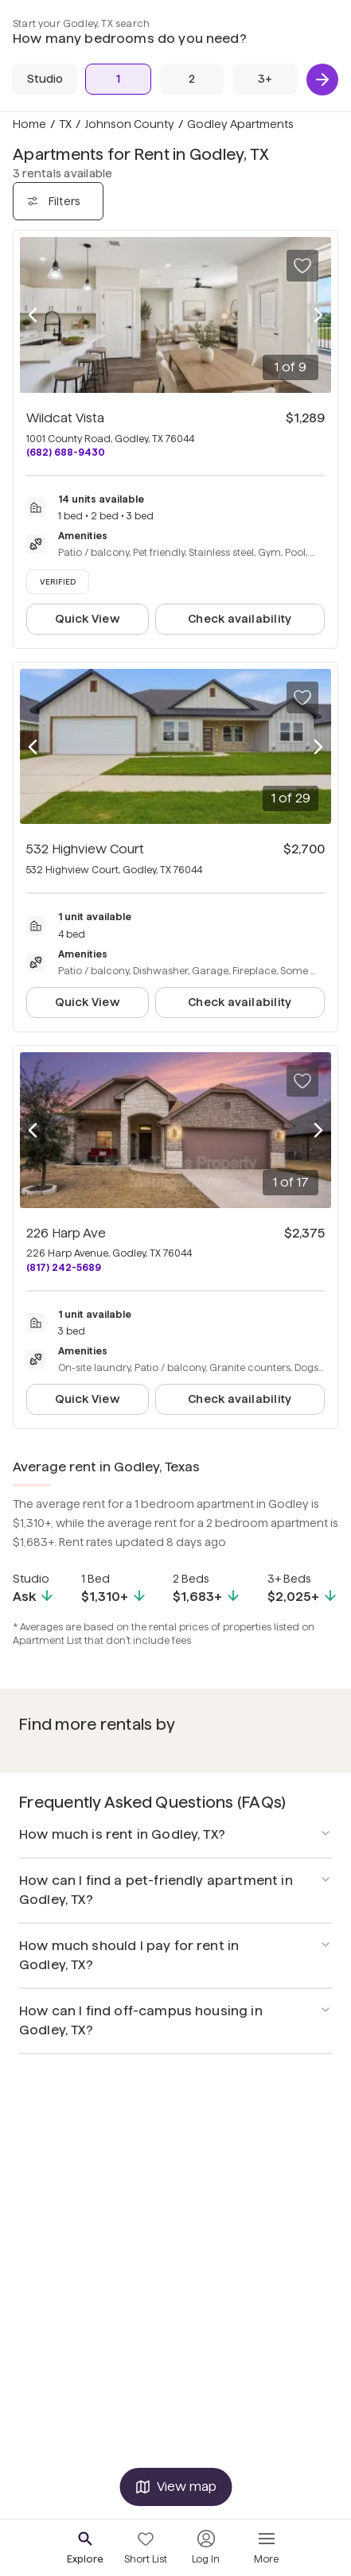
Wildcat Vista (65, 418)
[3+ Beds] (265, 79)
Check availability (239, 618)
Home (29, 124)
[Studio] (44, 79)
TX (65, 124)
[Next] (322, 79)
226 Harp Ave (66, 1233)
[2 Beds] (192, 79)
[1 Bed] (118, 79)
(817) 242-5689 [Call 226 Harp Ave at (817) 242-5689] (63, 1267)
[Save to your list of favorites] (302, 266)
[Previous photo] (32, 315)
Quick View (87, 618)
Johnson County (129, 124)
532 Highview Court (85, 849)
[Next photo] (318, 315)
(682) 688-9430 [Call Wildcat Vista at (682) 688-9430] (65, 452)
